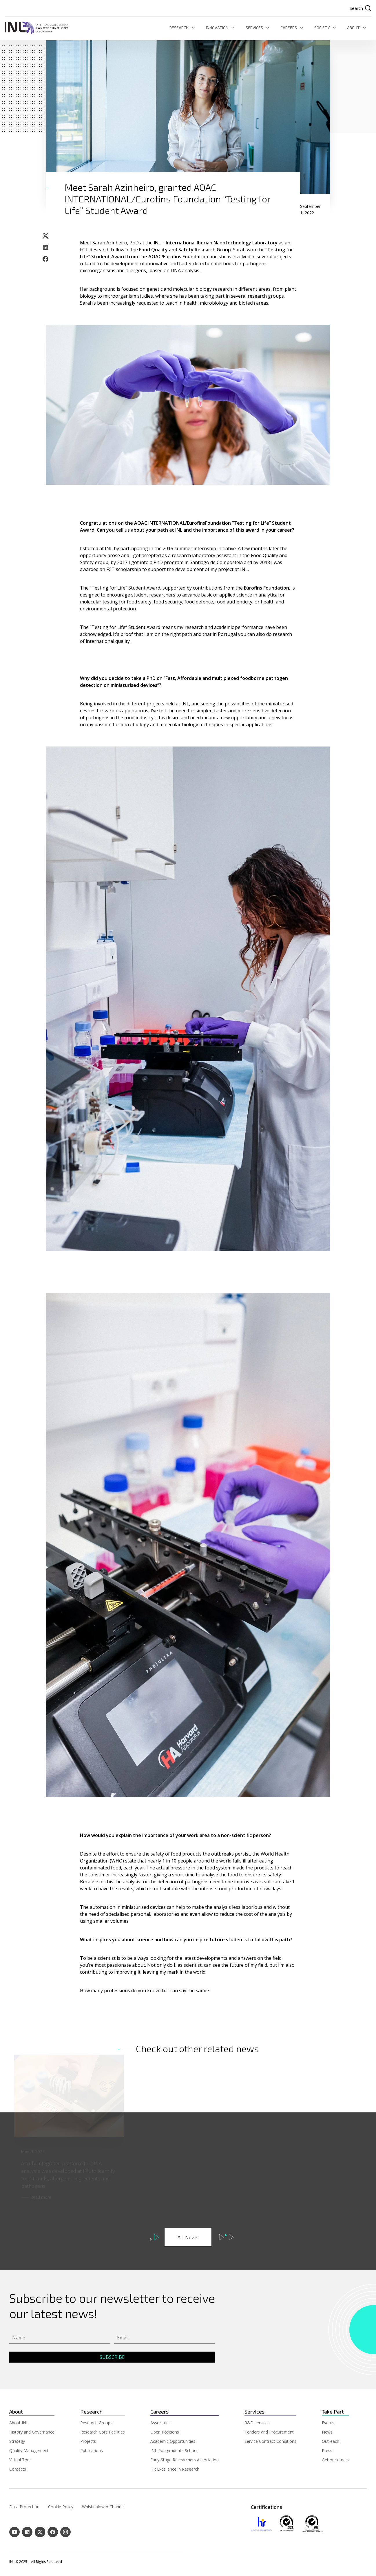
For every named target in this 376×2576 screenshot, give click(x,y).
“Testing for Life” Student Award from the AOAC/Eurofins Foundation (187, 253)
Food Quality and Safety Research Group (185, 250)
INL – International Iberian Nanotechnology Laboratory (216, 243)
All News (188, 2237)
